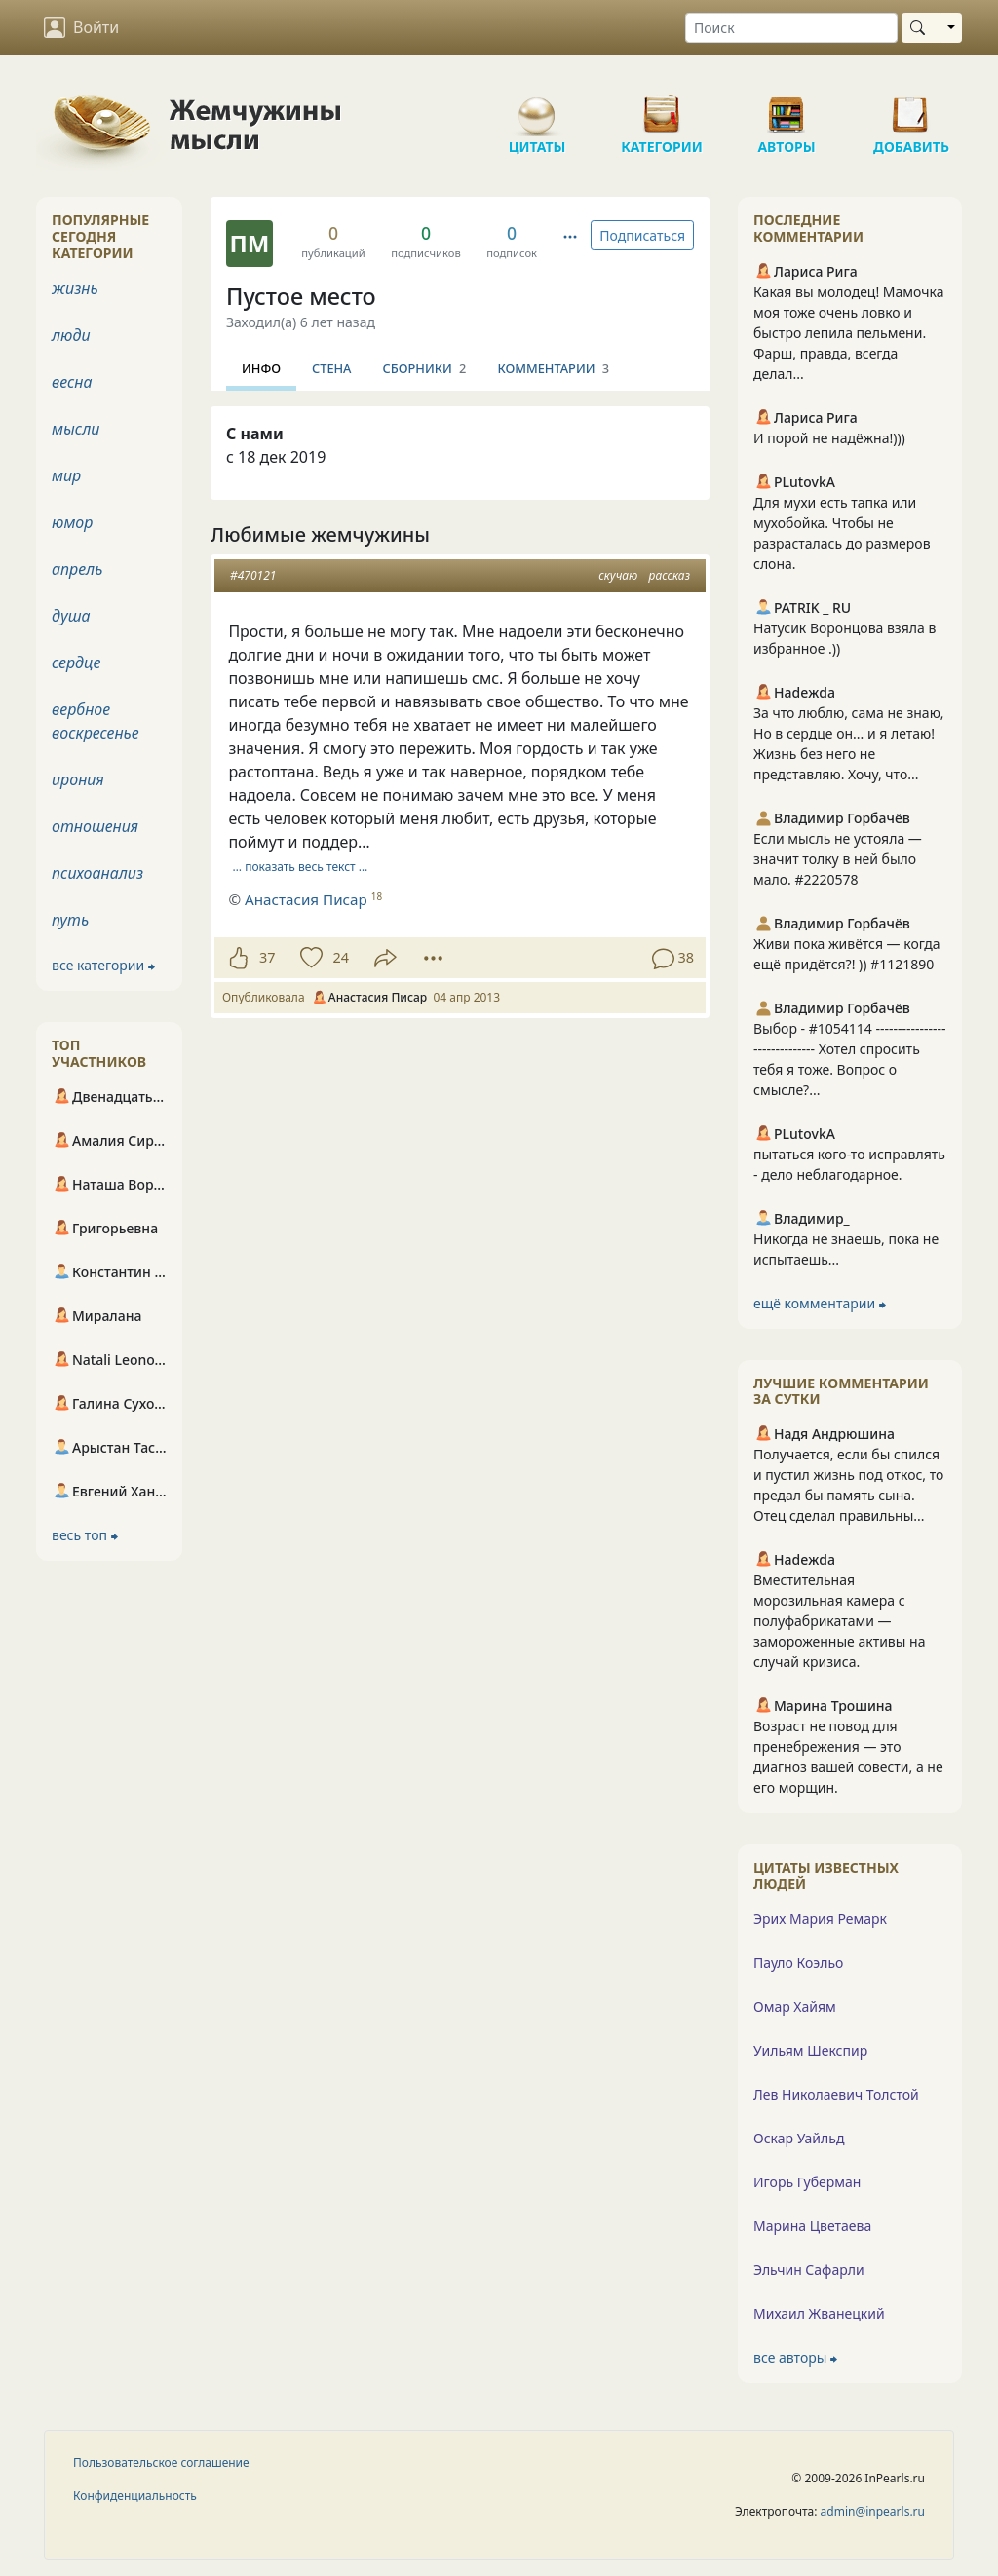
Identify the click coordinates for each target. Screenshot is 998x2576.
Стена (332, 368)
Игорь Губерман (807, 2182)
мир (66, 475)
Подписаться (642, 235)
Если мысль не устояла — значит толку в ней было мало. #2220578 (837, 859)
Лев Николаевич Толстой (836, 2094)
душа (71, 615)
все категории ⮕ (103, 965)
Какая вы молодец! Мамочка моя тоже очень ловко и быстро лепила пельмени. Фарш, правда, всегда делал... (848, 333)
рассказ (669, 575)
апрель (77, 569)
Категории (661, 107)
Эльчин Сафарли (808, 2269)
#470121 (253, 575)
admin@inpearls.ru (873, 2511)
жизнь (75, 288)
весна (72, 382)
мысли (75, 428)
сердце (76, 662)
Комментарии (553, 368)
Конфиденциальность (135, 2495)
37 (267, 957)
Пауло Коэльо (798, 1962)
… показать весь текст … (300, 866)
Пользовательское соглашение (161, 2462)
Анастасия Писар (306, 899)
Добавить (911, 107)
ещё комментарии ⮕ (819, 1303)
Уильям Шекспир (810, 2050)
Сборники (425, 368)
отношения (95, 826)
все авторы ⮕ (795, 2357)
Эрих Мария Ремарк (820, 1919)
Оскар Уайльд (798, 2138)
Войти (81, 27)
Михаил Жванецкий (819, 2313)
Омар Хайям (794, 2006)
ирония (78, 779)
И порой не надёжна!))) (829, 438)
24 (340, 957)
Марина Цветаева (812, 2225)
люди (71, 335)
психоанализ (97, 873)
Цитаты (537, 107)
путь (70, 919)
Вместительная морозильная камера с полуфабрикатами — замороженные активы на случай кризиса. (839, 1621)
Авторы (786, 107)
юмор (72, 522)
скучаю (617, 575)
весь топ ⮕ (85, 1535)
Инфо (261, 368)
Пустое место (301, 296)
